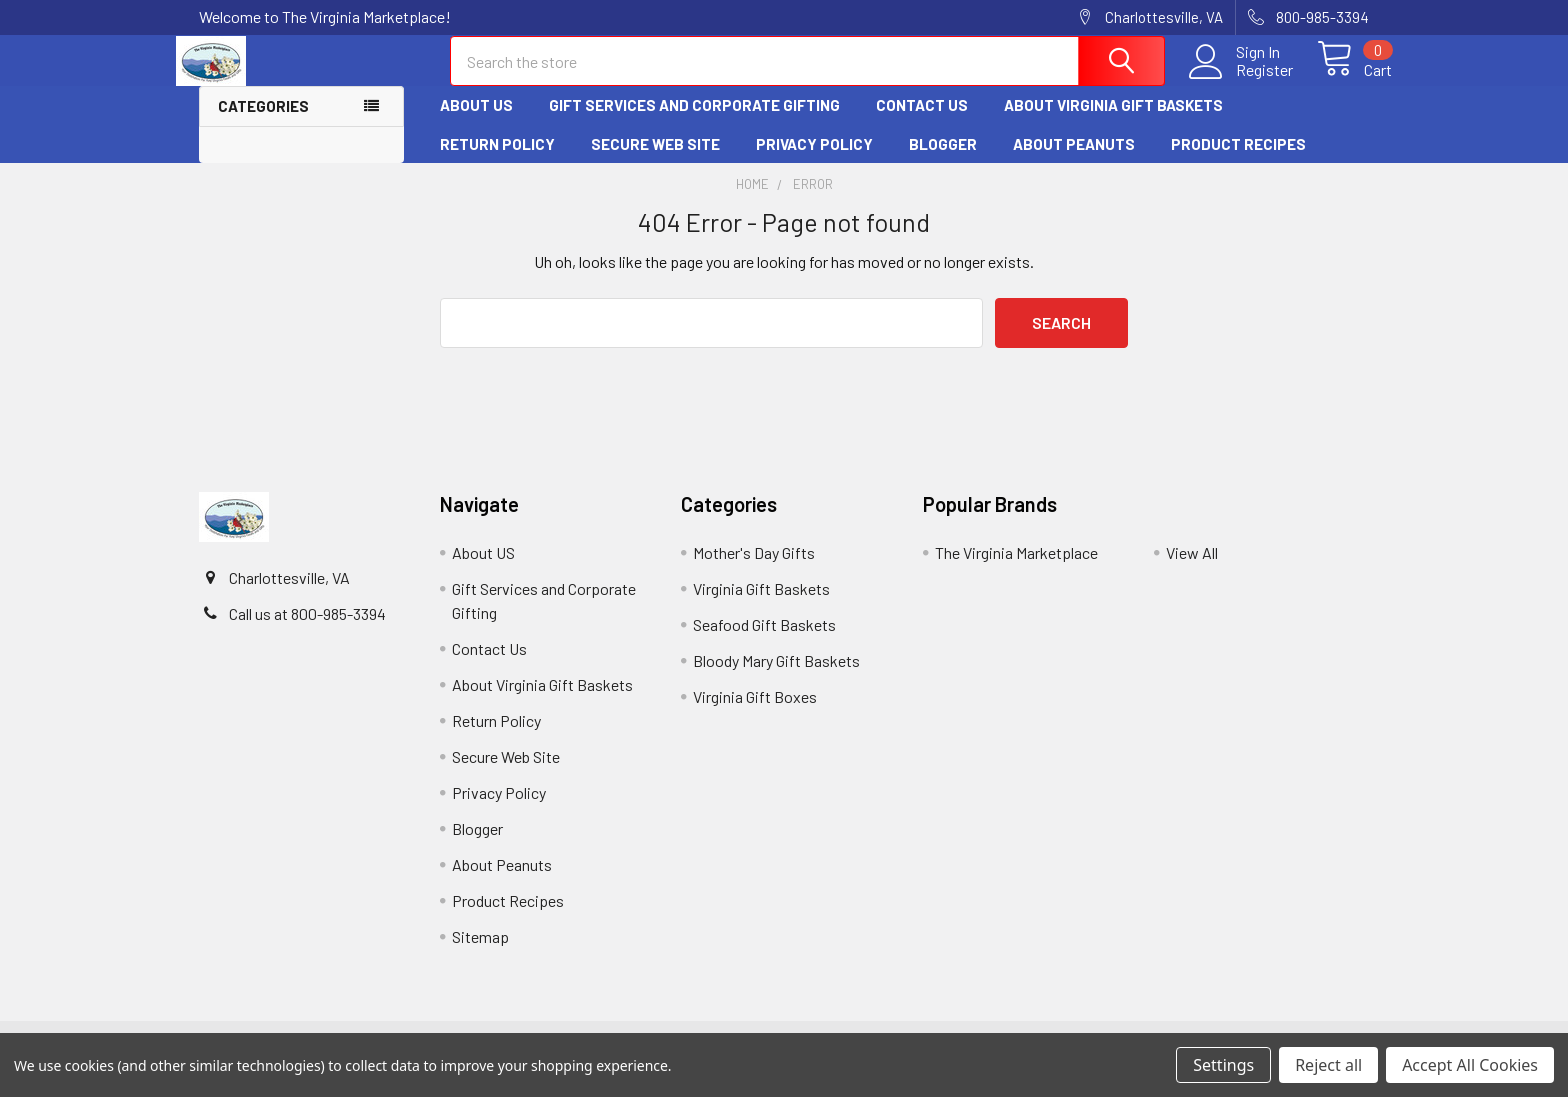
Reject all (1328, 1065)
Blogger (943, 161)
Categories (263, 124)
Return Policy (497, 161)
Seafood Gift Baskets (764, 641)
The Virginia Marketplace (1016, 569)
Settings (1223, 1065)
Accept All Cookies (1470, 1065)
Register (1241, 81)
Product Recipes (1238, 161)
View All (1192, 569)
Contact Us (922, 123)
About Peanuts (1074, 161)
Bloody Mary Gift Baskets (776, 677)
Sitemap (480, 953)
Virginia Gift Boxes (755, 713)
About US (476, 123)
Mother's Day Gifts (754, 569)
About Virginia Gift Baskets (1113, 123)
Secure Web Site (655, 161)
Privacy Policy (814, 161)
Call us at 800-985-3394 (307, 630)
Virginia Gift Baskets (761, 605)
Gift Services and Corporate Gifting (694, 123)
